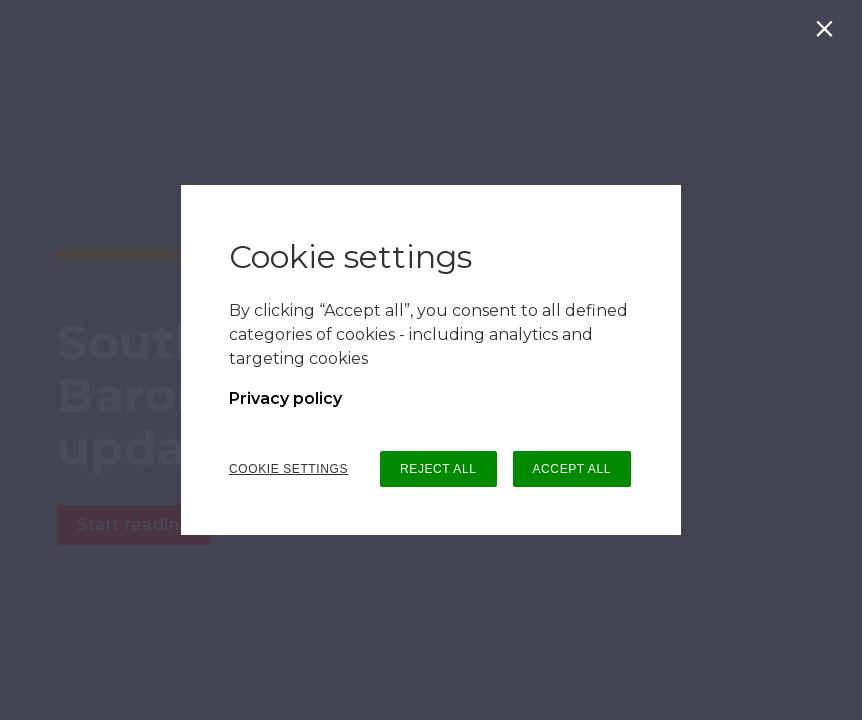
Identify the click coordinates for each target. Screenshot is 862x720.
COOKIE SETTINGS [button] (288, 469)
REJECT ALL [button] (438, 469)
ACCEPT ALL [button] (572, 469)
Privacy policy (285, 398)
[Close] (828, 33)
